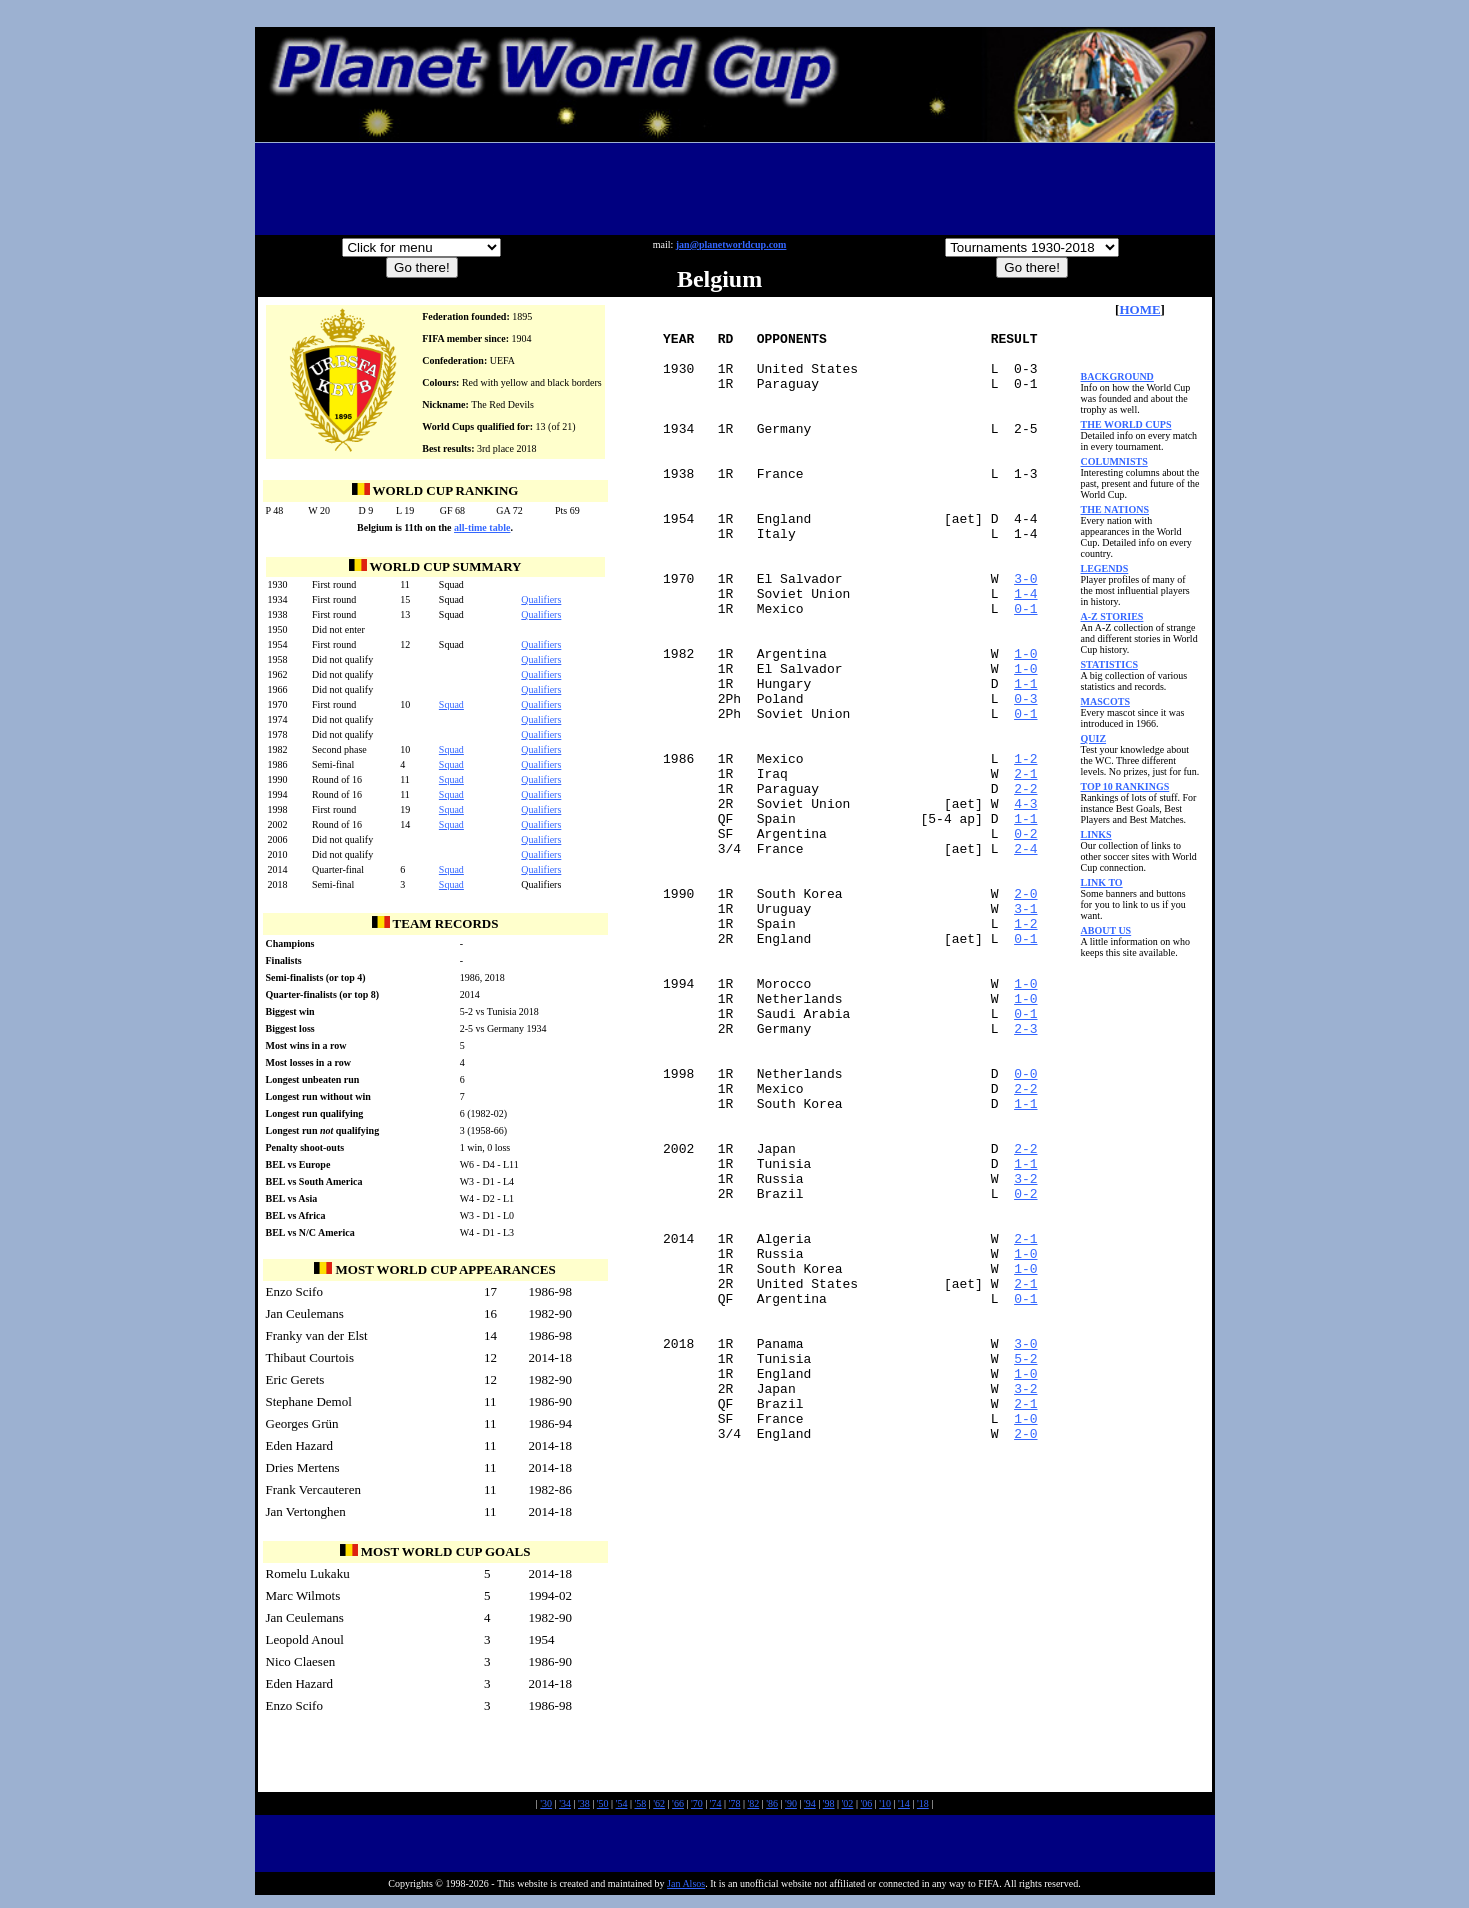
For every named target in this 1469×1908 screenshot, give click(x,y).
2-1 (1025, 869)
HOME (1139, 309)
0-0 (1025, 1229)
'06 (866, 1808)
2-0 (1025, 1013)
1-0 (1025, 725)
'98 (829, 1808)
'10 (885, 1808)
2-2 (1025, 887)
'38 (584, 1808)
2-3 (1025, 1175)
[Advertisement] (735, 189)
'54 (622, 1808)
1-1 (1025, 761)
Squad (451, 704)
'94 (810, 1808)
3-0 (1025, 635)
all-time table (482, 527)
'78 (735, 1808)
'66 (678, 1808)
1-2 (1025, 851)
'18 (923, 1808)
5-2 (1025, 1571)
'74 (716, 1808)
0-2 (1025, 941)
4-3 (1025, 905)
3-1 (1025, 1031)
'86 (772, 1808)
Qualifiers (541, 599)
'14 (904, 1808)
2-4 (1025, 959)
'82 (753, 1808)
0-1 (1025, 671)
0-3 (1025, 779)
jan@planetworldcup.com (731, 244)
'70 (697, 1808)
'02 (848, 1808)
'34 (565, 1808)
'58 (640, 1808)
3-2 (1025, 1355)
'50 (603, 1808)
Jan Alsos (686, 1888)
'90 (791, 1808)
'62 (659, 1808)
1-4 (1025, 653)
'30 (546, 1808)
